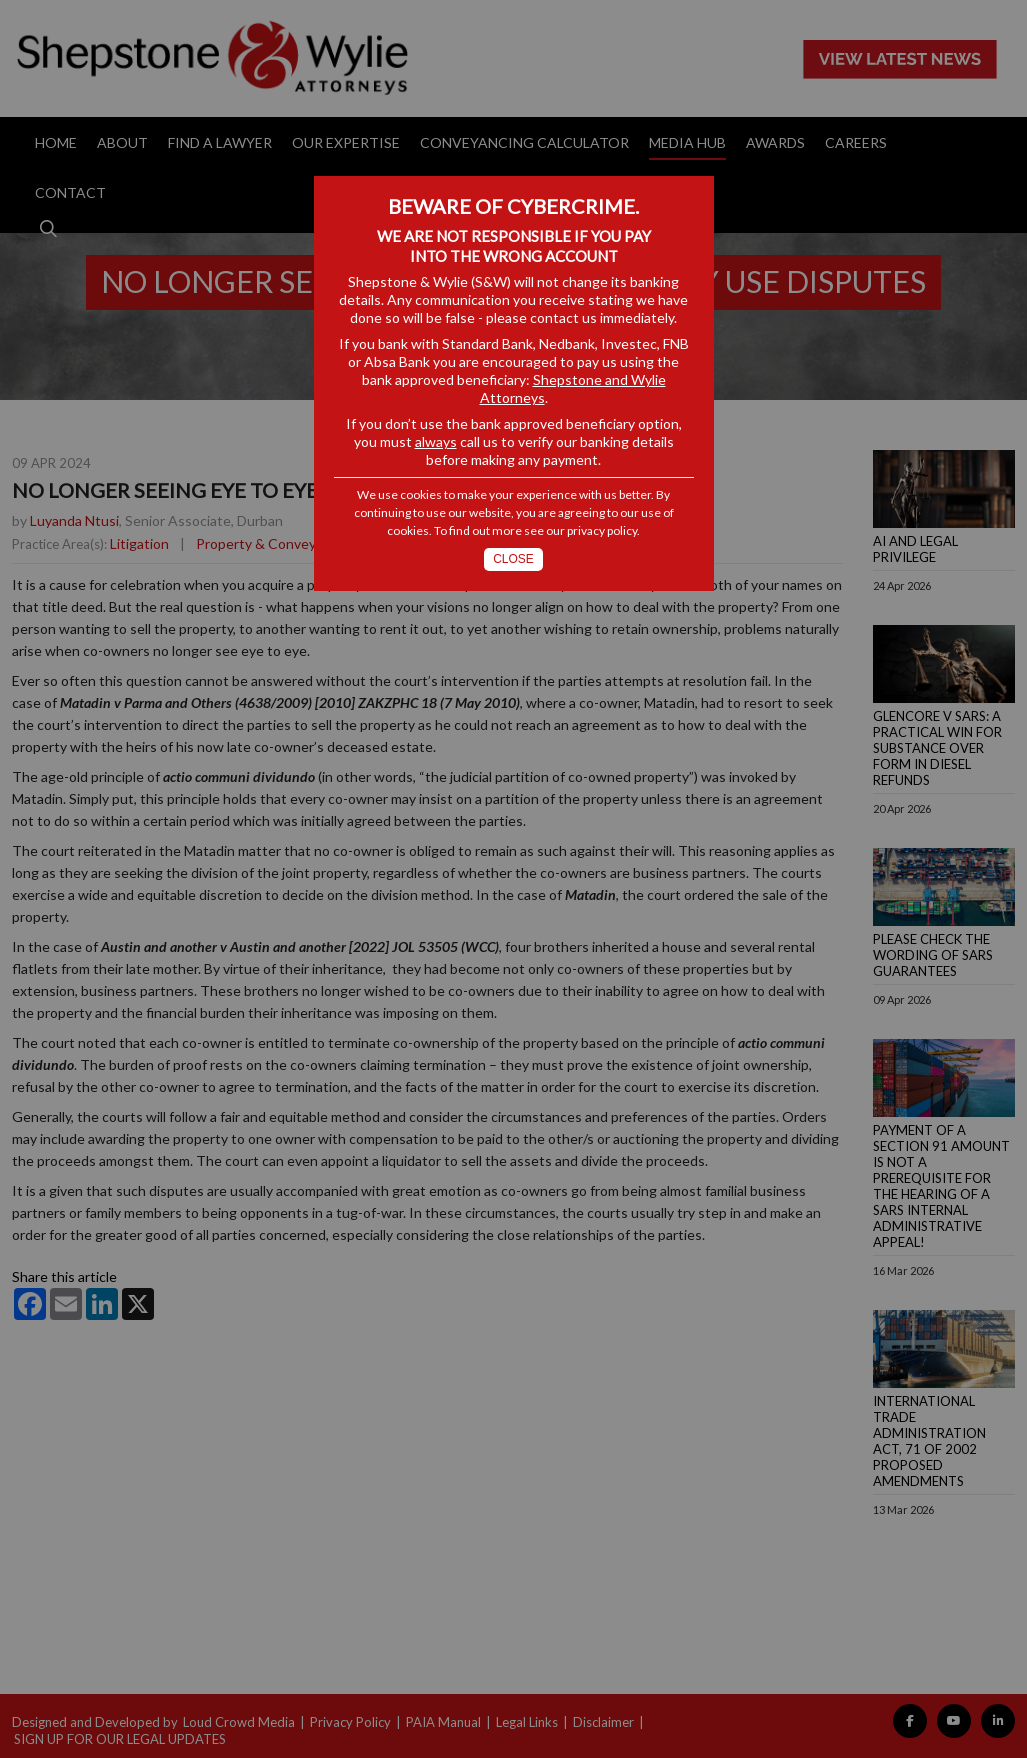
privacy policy (602, 530)
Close (513, 559)
